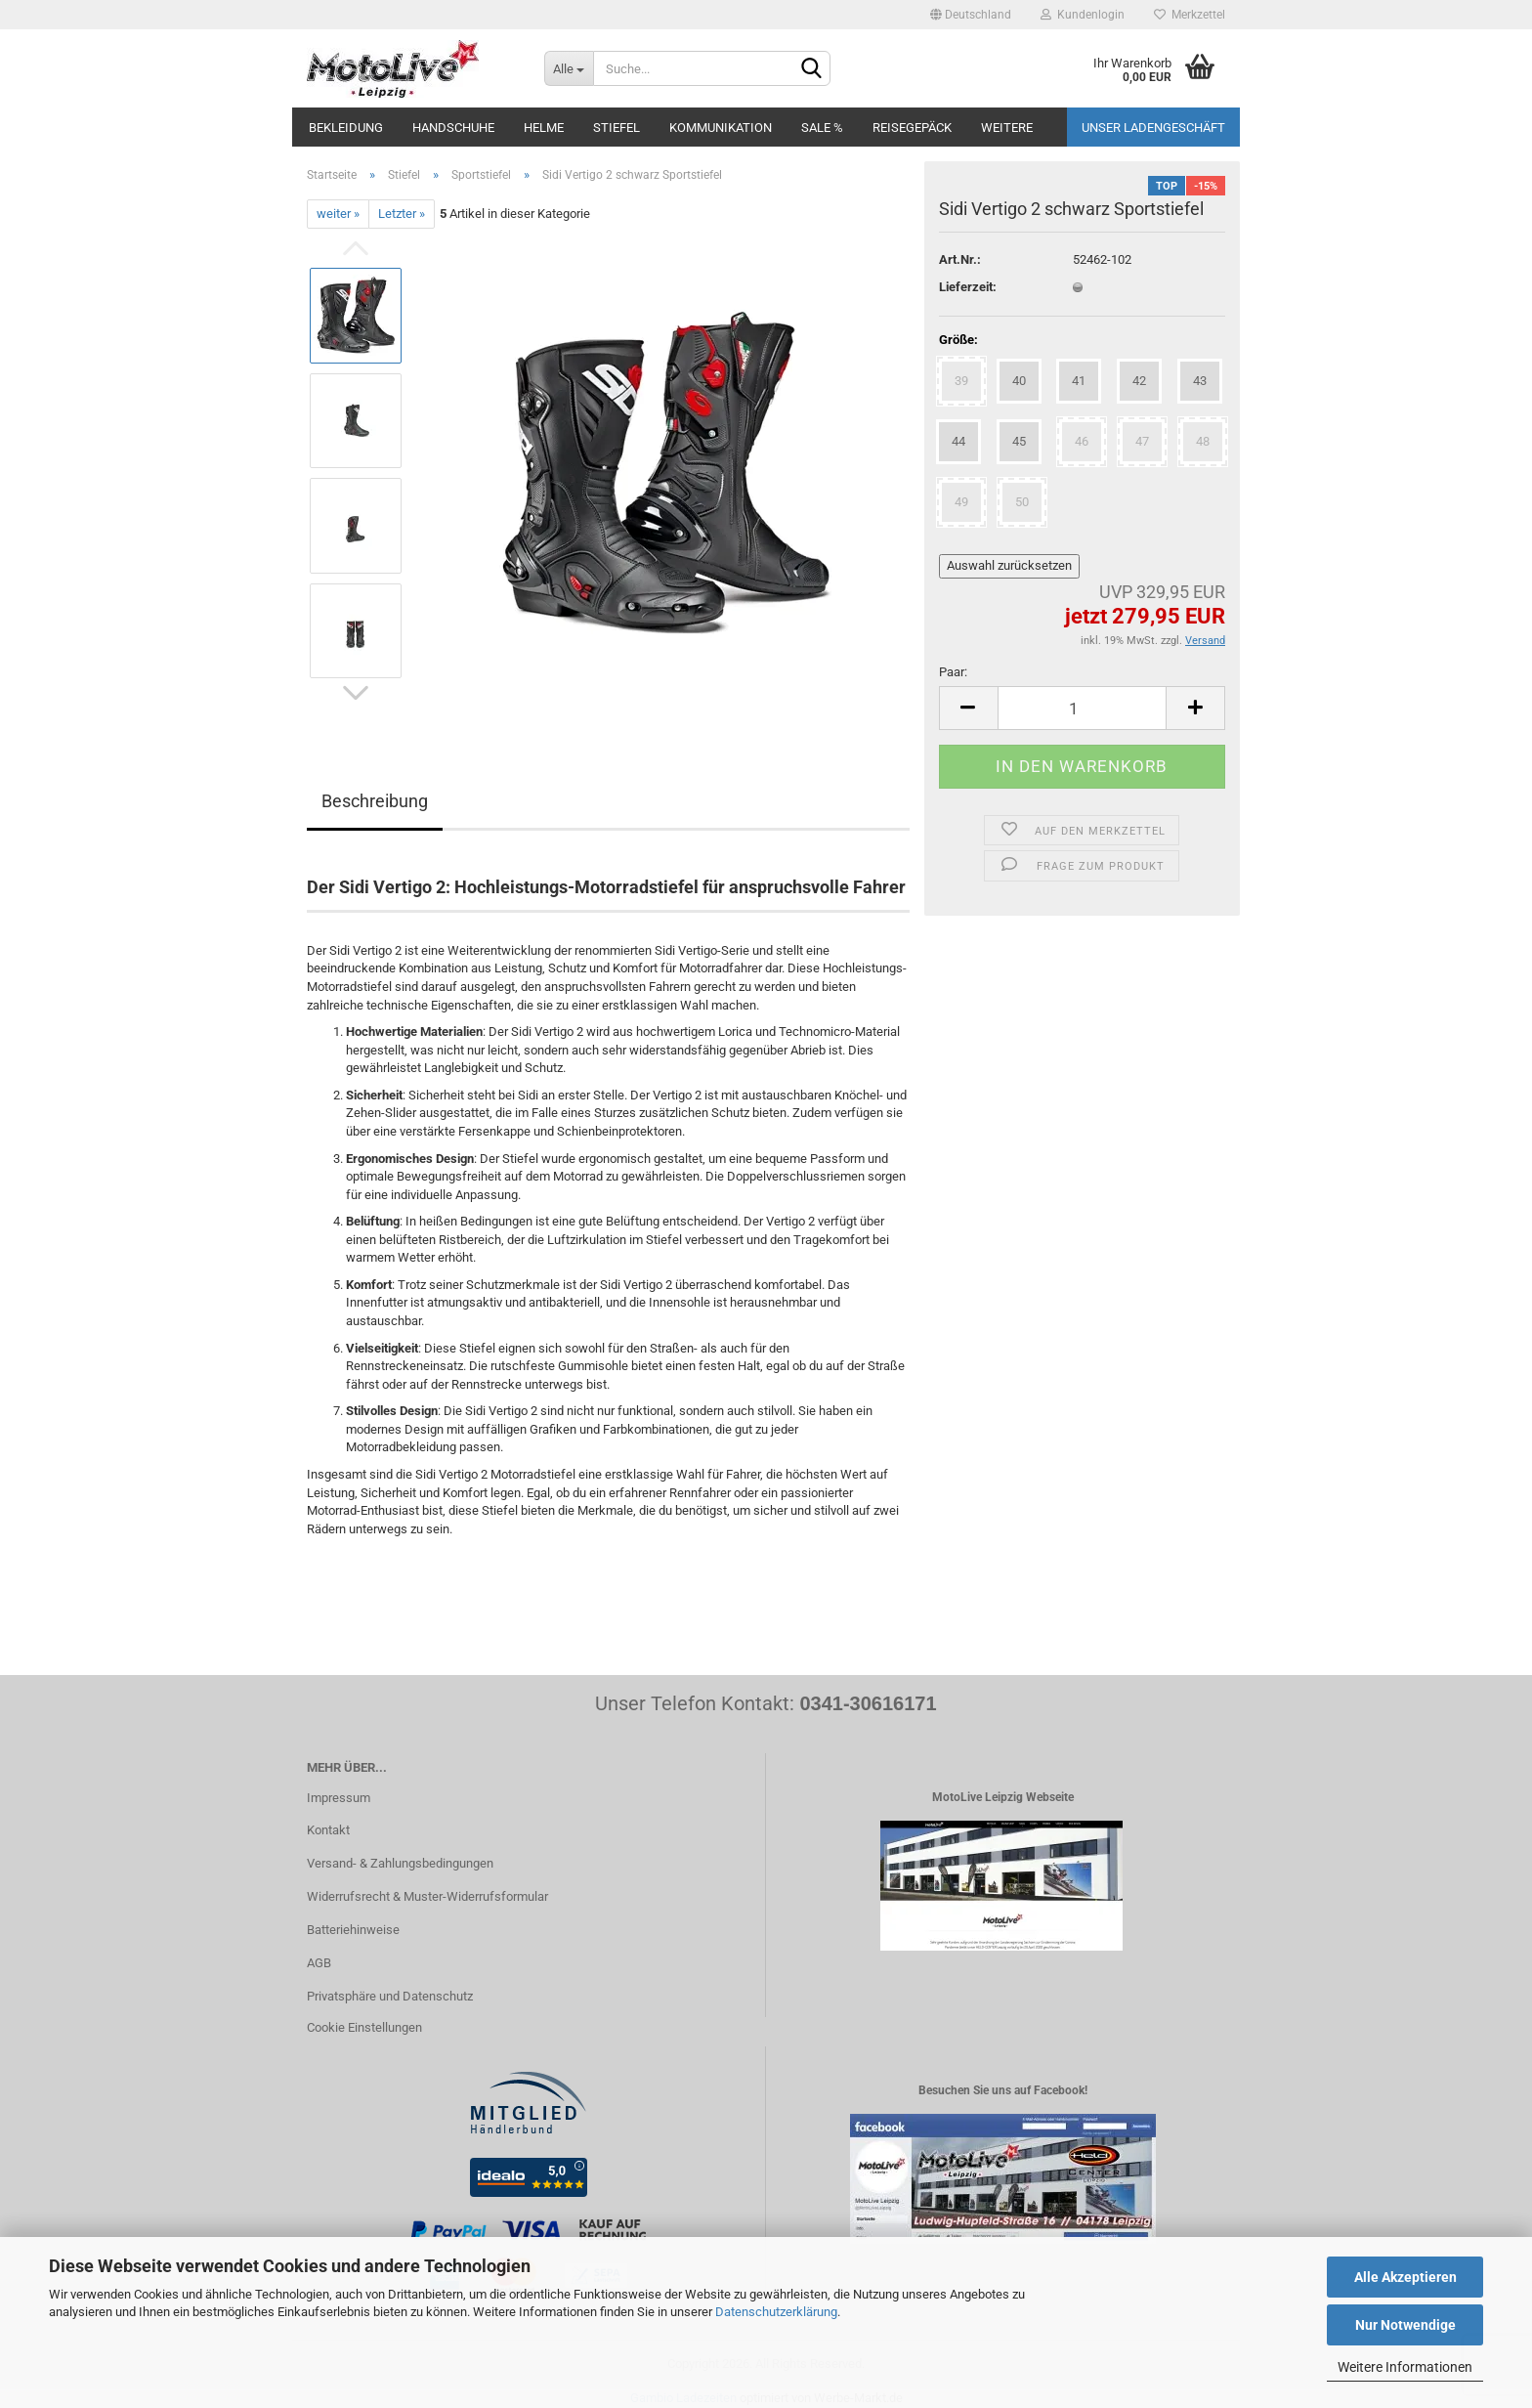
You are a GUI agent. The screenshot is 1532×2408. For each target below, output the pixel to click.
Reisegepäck (912, 127)
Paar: (953, 672)
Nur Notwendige (1405, 2325)
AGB (319, 1963)
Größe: (958, 339)
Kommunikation (720, 127)
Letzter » (401, 213)
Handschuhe (453, 127)
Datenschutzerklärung (776, 2311)
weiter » (338, 213)
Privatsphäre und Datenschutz (390, 1996)
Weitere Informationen (1405, 2367)
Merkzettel (1189, 15)
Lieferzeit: (968, 287)
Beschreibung (374, 801)
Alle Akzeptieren (1405, 2277)
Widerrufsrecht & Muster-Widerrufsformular (427, 1896)
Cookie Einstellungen (364, 2027)
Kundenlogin (1083, 15)
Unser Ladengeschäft (1153, 127)
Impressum (338, 1797)
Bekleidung (346, 127)
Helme (544, 127)
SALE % (822, 127)
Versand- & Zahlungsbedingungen (400, 1863)
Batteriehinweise (353, 1929)
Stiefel (616, 127)
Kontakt (328, 1830)
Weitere (1007, 127)
